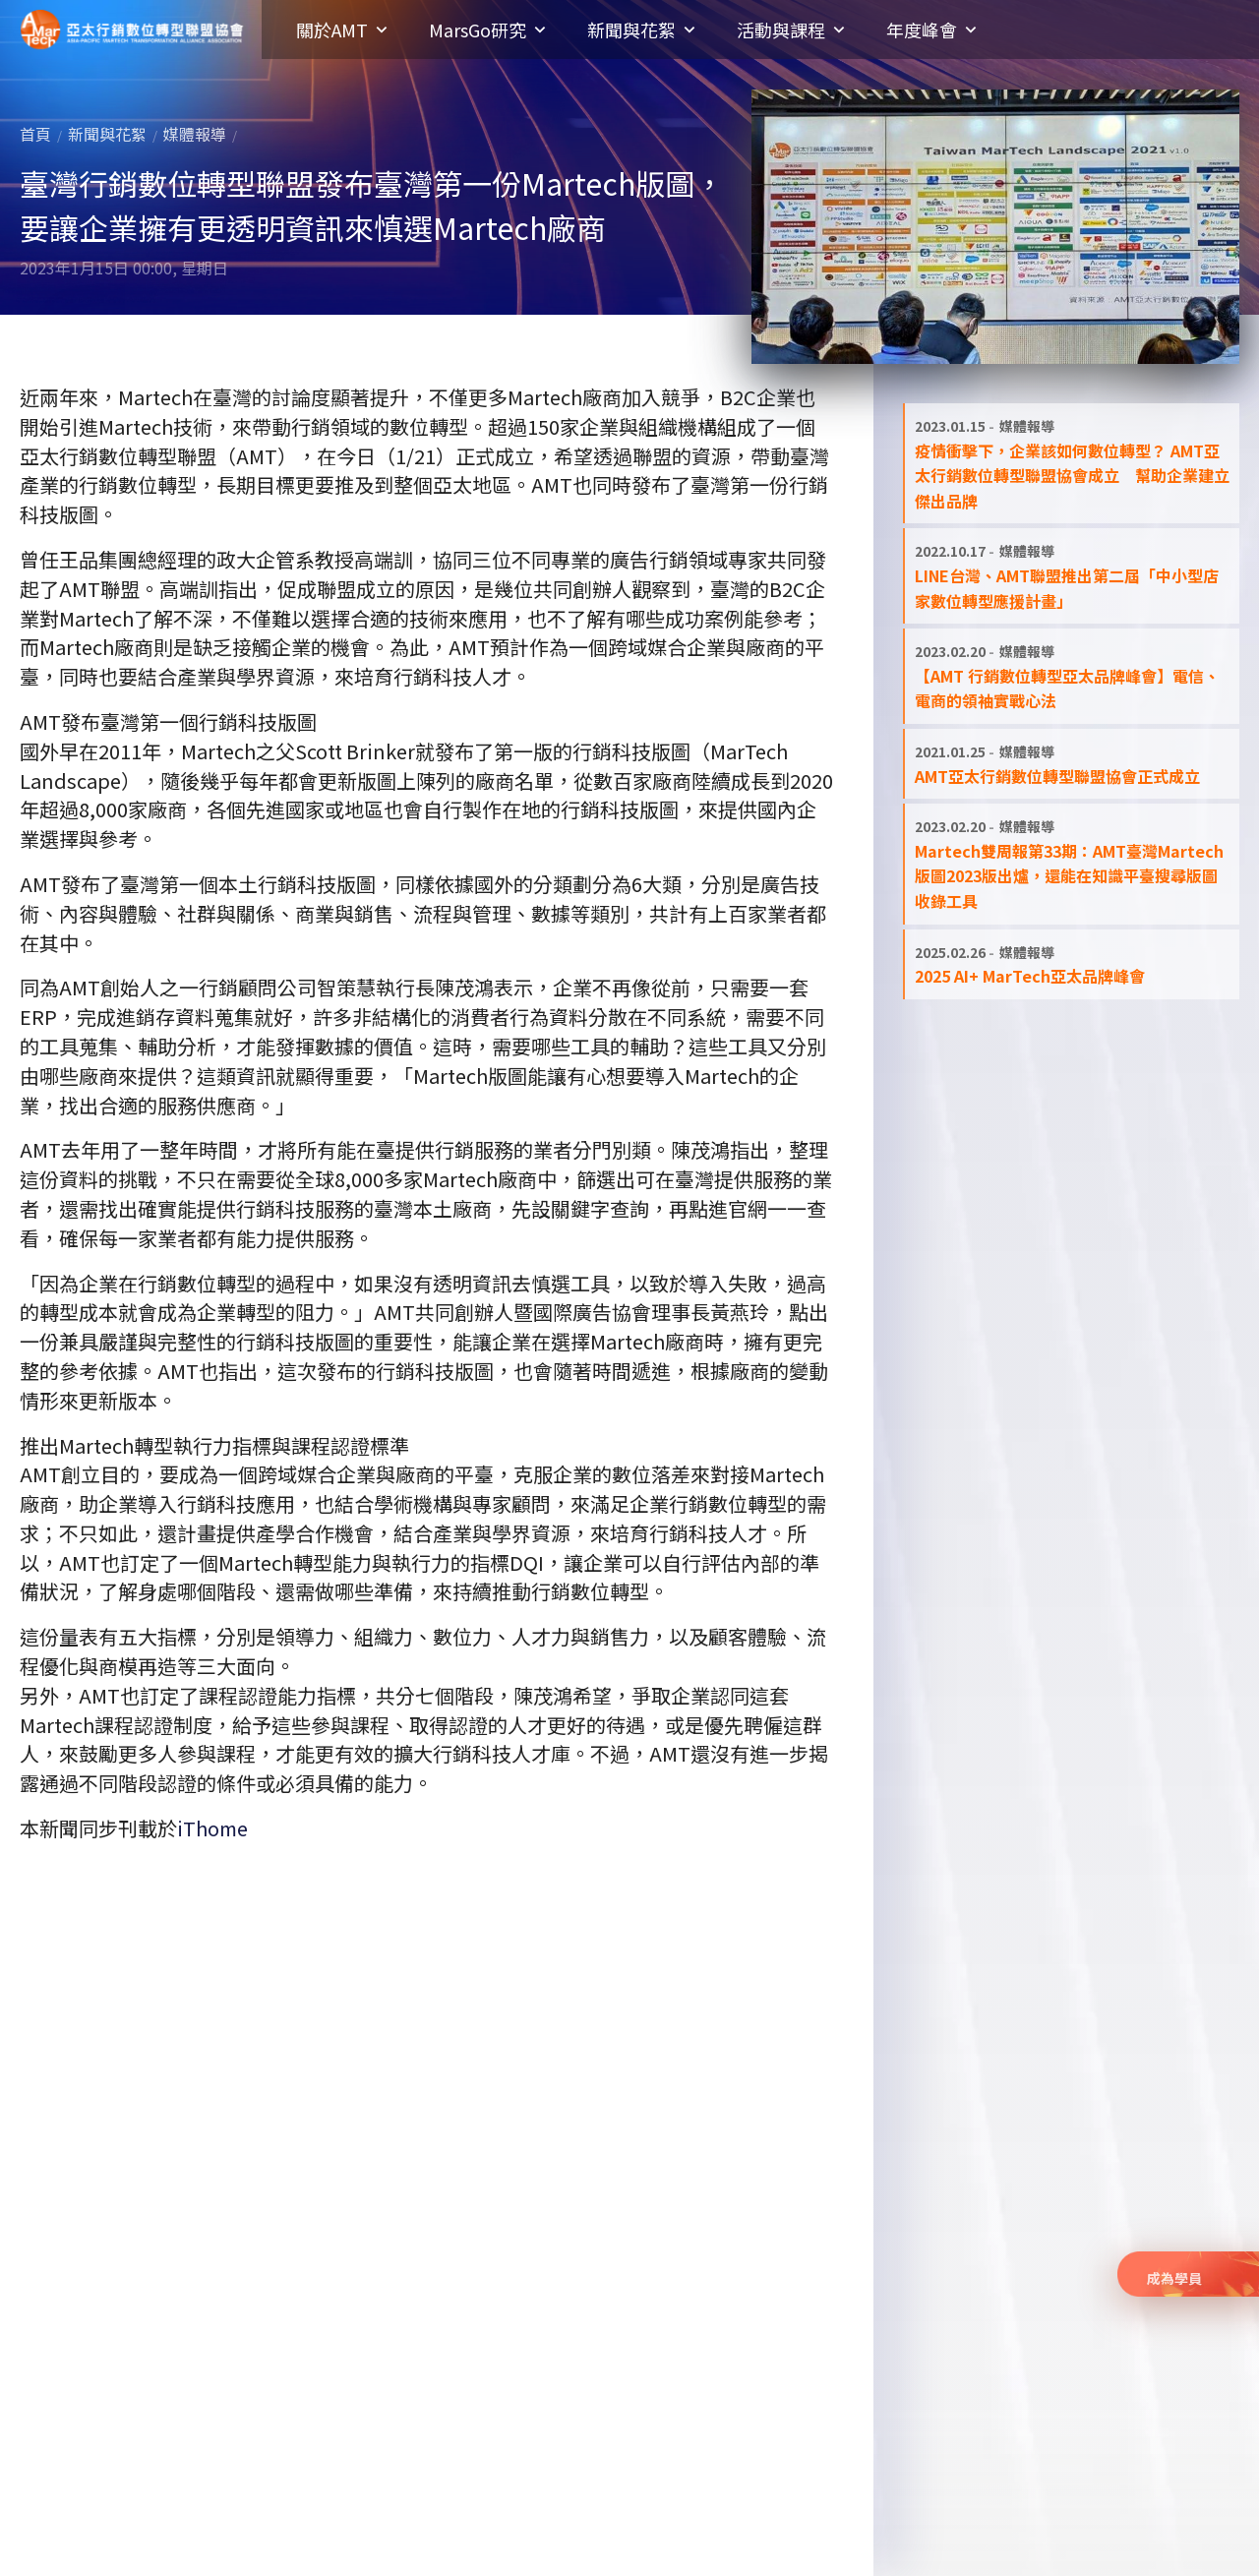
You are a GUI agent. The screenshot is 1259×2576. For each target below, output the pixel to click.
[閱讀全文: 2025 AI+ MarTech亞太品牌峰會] (1072, 964)
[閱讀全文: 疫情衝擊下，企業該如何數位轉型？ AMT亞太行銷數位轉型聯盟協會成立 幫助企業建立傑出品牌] (1072, 463)
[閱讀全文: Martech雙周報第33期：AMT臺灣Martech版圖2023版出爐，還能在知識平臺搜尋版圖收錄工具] (1072, 864)
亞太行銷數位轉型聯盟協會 (132, 29)
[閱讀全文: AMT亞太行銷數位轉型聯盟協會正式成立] (1072, 764)
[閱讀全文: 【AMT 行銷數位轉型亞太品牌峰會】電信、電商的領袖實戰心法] (1072, 676)
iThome (212, 1828)
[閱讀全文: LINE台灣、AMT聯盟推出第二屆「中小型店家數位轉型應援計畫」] (1072, 576)
